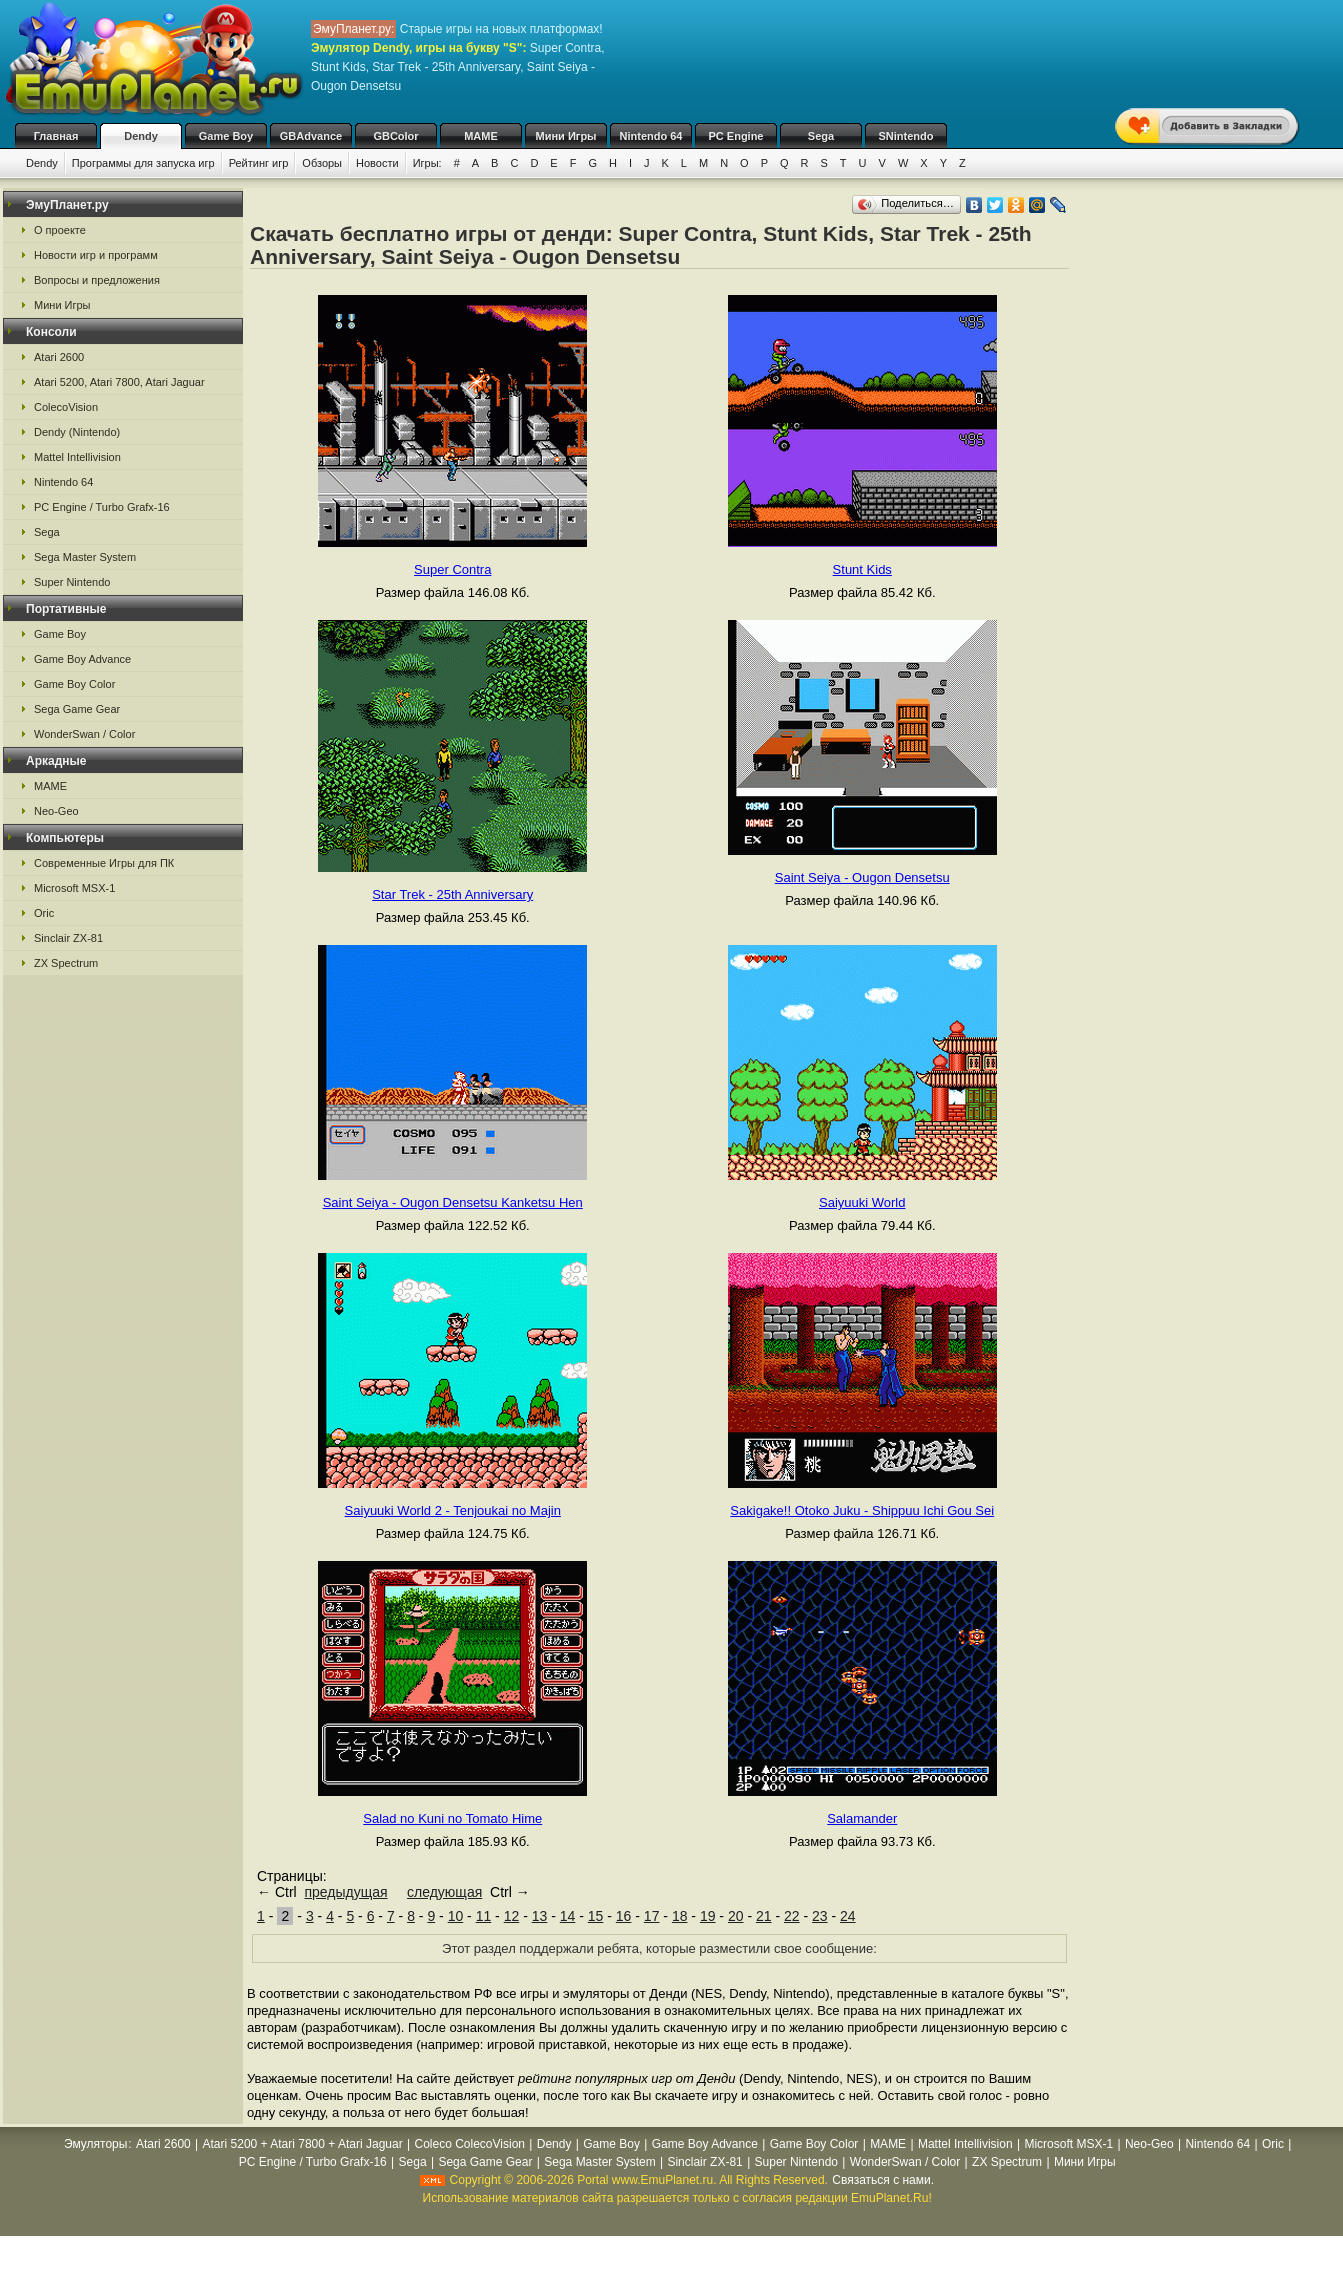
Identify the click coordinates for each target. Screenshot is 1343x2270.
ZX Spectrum (66, 963)
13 (540, 1916)
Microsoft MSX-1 (74, 888)
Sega (821, 136)
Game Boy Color (74, 684)
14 (568, 1916)
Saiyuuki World (862, 1202)
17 (652, 1916)
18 (680, 1916)
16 (624, 1916)
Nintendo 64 (651, 136)
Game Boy (226, 136)
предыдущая (345, 1892)
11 (484, 1916)
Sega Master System (85, 557)
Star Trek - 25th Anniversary (452, 894)
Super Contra (452, 569)
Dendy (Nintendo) (77, 432)
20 (736, 1916)
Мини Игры (566, 136)
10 (456, 1916)
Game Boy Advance (82, 659)
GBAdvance (311, 136)
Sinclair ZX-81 (68, 938)
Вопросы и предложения (97, 280)
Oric (44, 913)
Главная (56, 136)
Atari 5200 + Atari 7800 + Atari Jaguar (303, 2144)
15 (596, 1916)
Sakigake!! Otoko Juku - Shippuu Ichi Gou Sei (862, 1510)
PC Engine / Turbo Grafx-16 (102, 507)
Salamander (862, 1818)
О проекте (60, 230)
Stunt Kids (862, 569)
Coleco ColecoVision (469, 2144)
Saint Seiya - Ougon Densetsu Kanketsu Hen (453, 1202)
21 (764, 1916)
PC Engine (735, 136)
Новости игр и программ (96, 255)
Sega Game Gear (77, 709)
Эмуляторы (95, 2144)
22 (792, 1916)
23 (820, 1916)
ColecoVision (66, 407)
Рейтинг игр (259, 163)
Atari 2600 (59, 357)
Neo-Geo (56, 811)
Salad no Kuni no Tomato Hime (452, 1818)
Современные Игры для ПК (104, 863)
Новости (377, 163)
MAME (481, 136)
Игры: (427, 163)
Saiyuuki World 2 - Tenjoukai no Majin (453, 1510)
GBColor (395, 136)
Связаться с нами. (883, 2180)
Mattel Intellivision (77, 457)
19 (708, 1916)
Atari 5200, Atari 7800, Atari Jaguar (119, 382)
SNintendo (906, 136)
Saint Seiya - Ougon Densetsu (862, 877)
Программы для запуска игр (143, 163)
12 (512, 1916)
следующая (444, 1892)
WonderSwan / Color (84, 734)
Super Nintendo (72, 582)
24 (848, 1916)
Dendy (141, 136)
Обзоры (322, 163)
